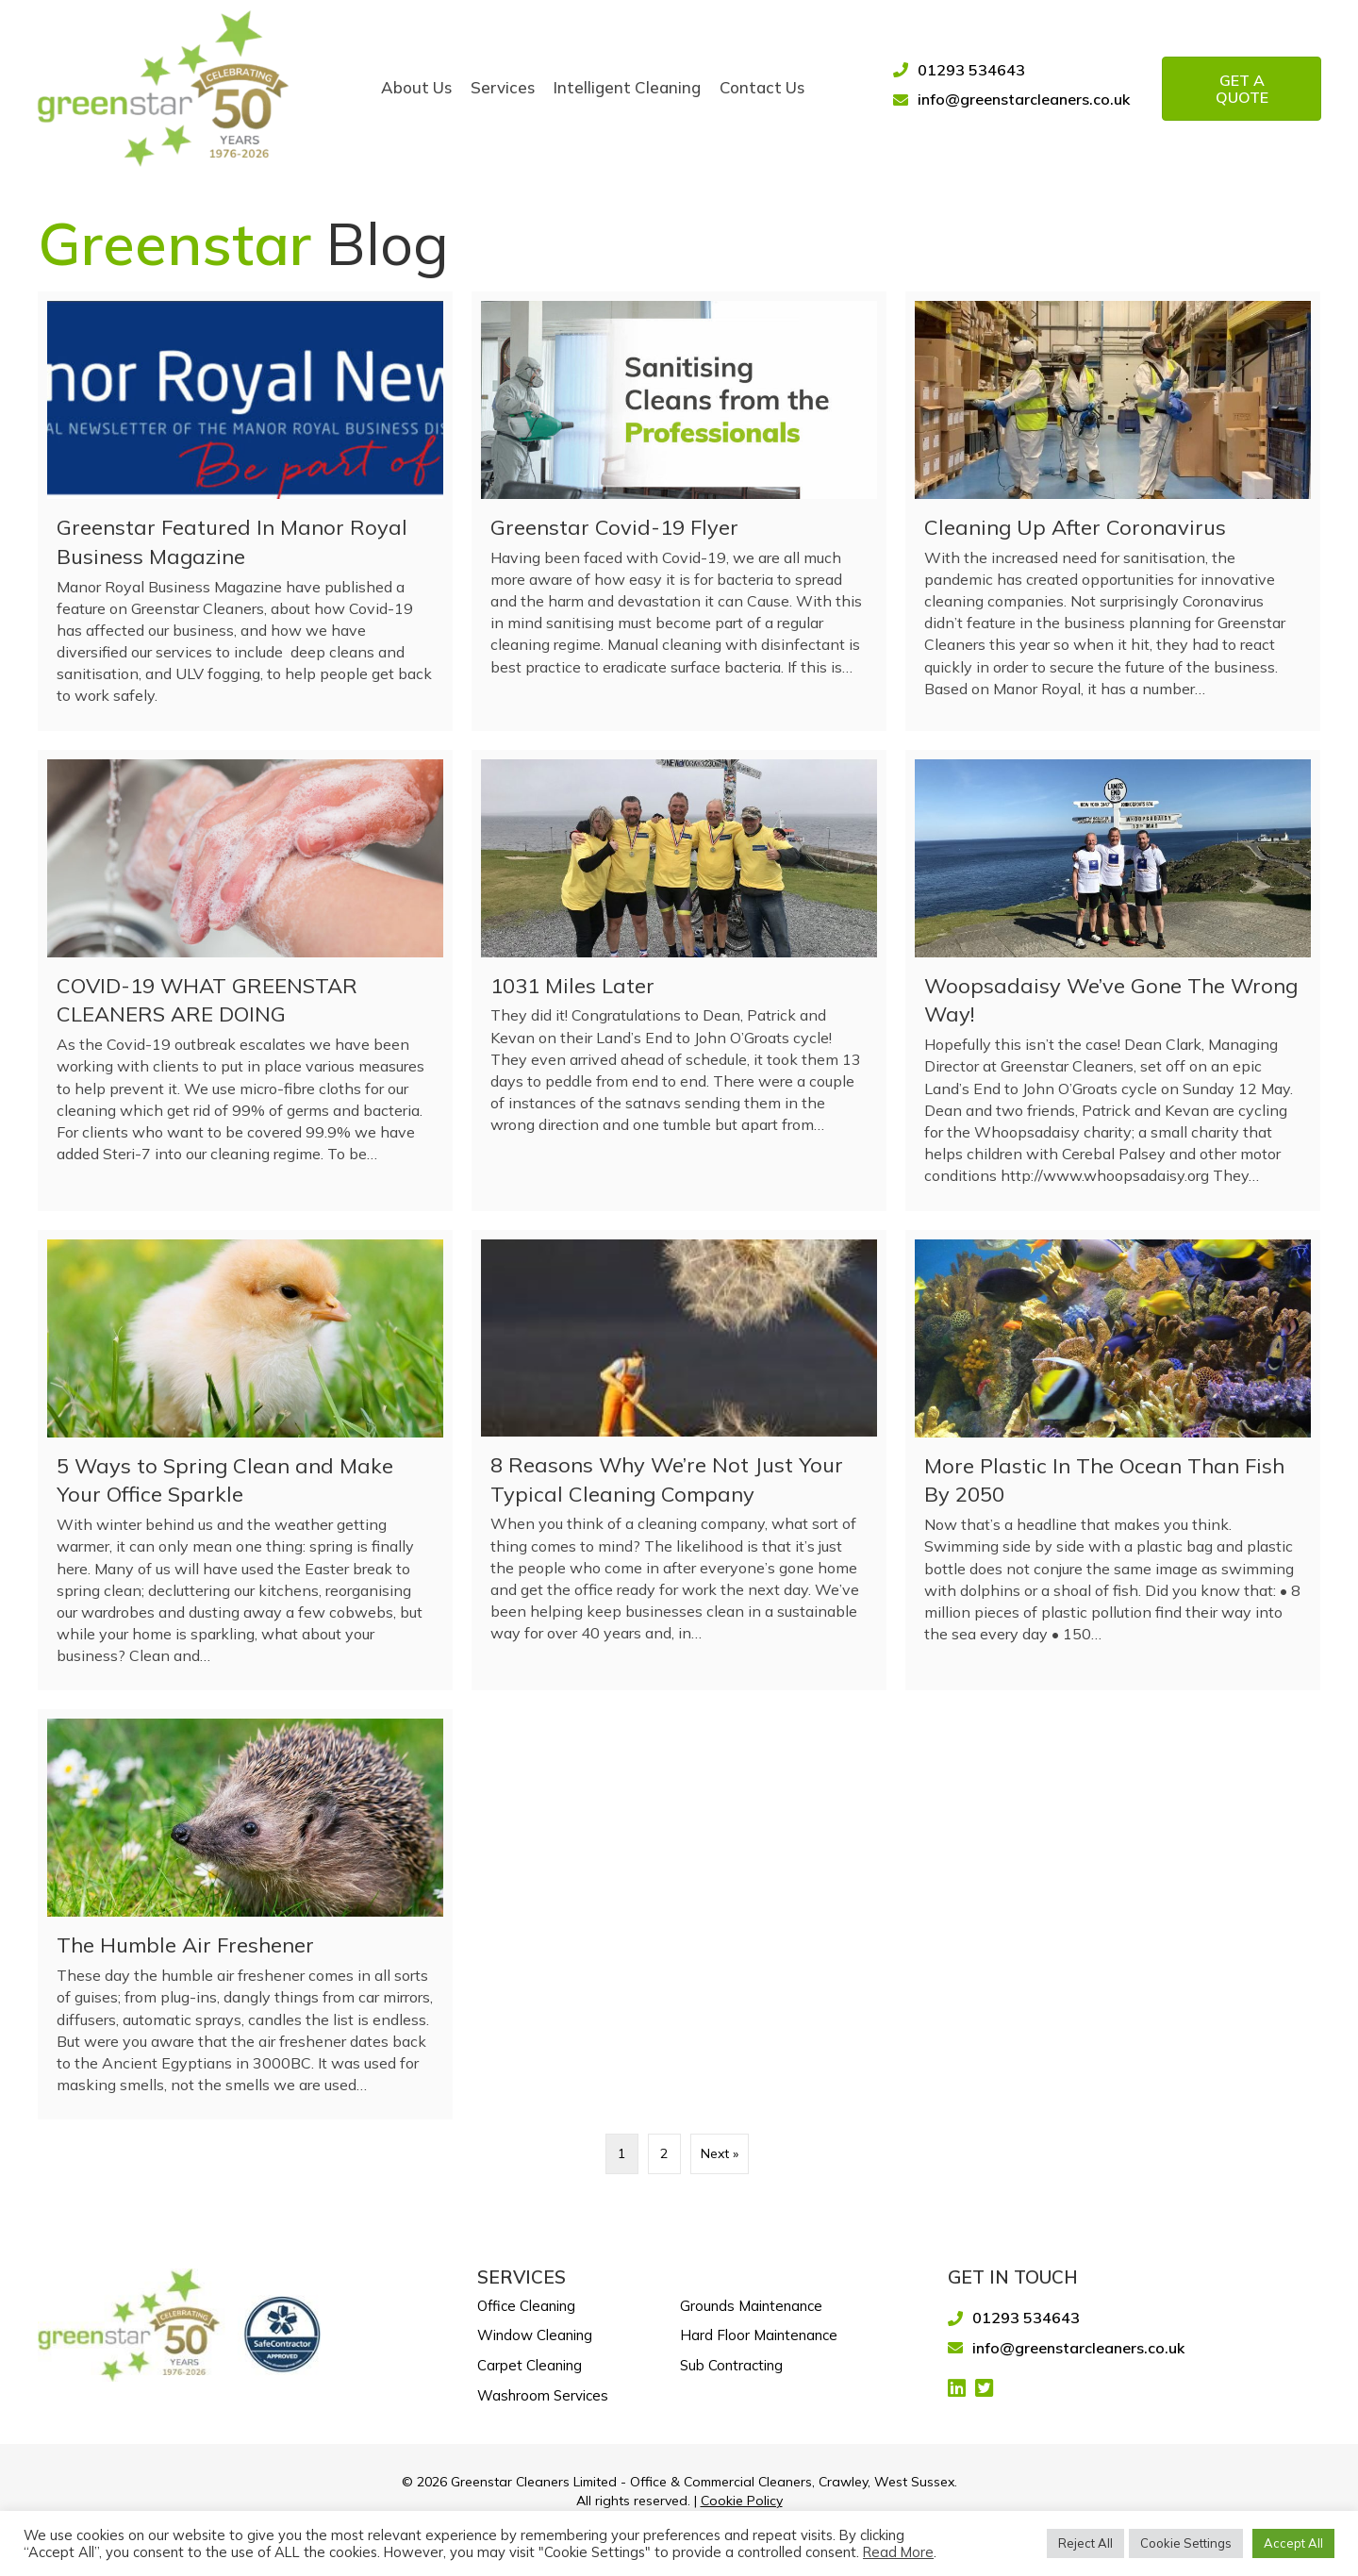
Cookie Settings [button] (1186, 2543)
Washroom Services (542, 2394)
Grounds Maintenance (751, 2305)
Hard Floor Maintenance (758, 2335)
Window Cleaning (534, 2335)
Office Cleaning (526, 2305)
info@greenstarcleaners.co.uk (1024, 98)
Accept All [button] (1293, 2543)
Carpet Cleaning (529, 2364)
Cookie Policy (742, 2499)
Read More (898, 2552)
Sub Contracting (731, 2364)
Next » (719, 2153)
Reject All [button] (1085, 2543)
